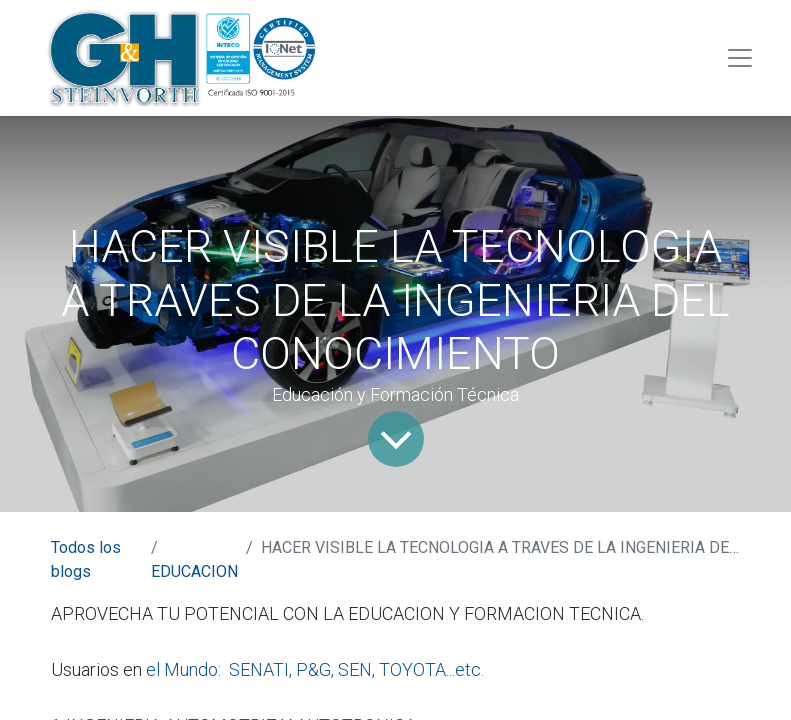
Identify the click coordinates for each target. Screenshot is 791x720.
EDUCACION (194, 571)
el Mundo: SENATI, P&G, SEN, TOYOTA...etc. (315, 669)
